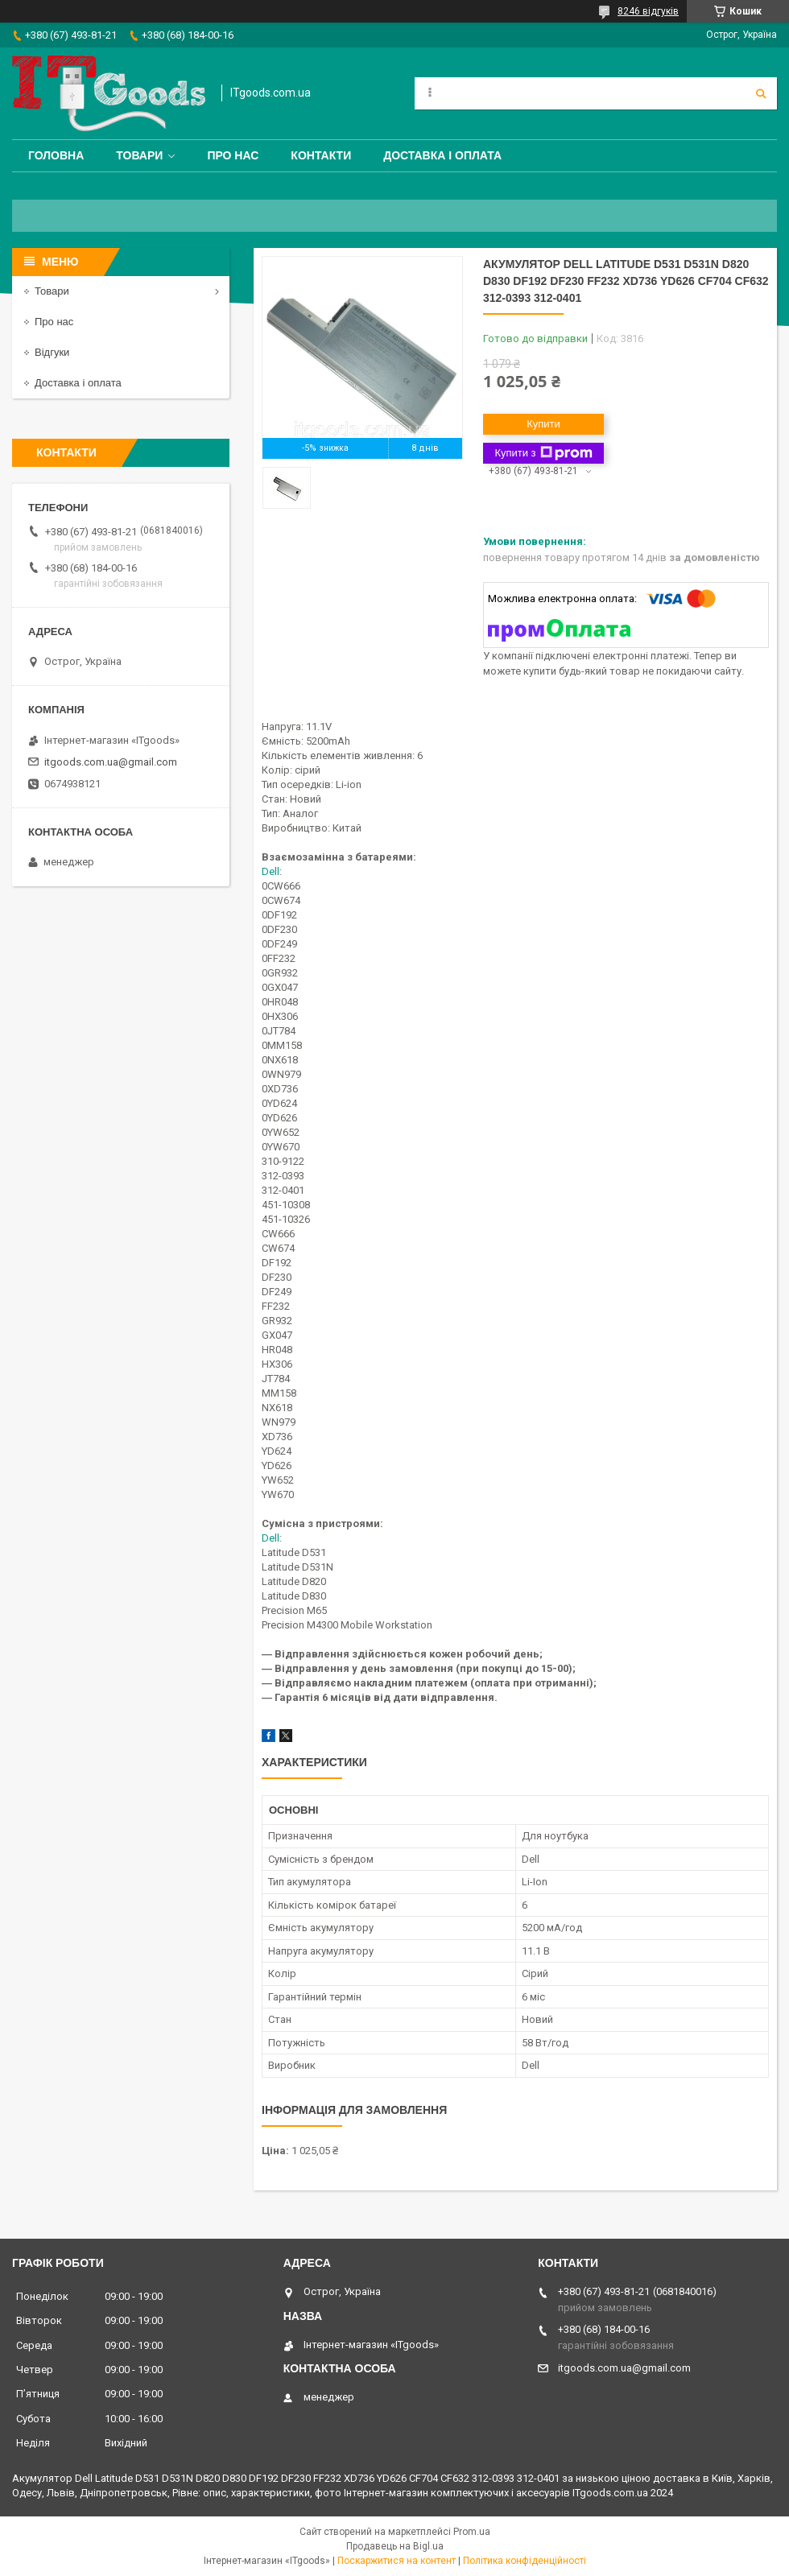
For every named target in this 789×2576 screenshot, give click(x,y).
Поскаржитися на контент (396, 2560)
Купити (543, 424)
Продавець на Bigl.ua (395, 2546)
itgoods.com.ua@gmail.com (110, 762)
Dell (270, 871)
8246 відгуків (648, 11)
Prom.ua (471, 2531)
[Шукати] (761, 93)
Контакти (321, 155)
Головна (56, 155)
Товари (139, 155)
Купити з (543, 453)
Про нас (232, 155)
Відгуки (52, 352)
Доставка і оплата (442, 155)
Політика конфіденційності (524, 2560)
